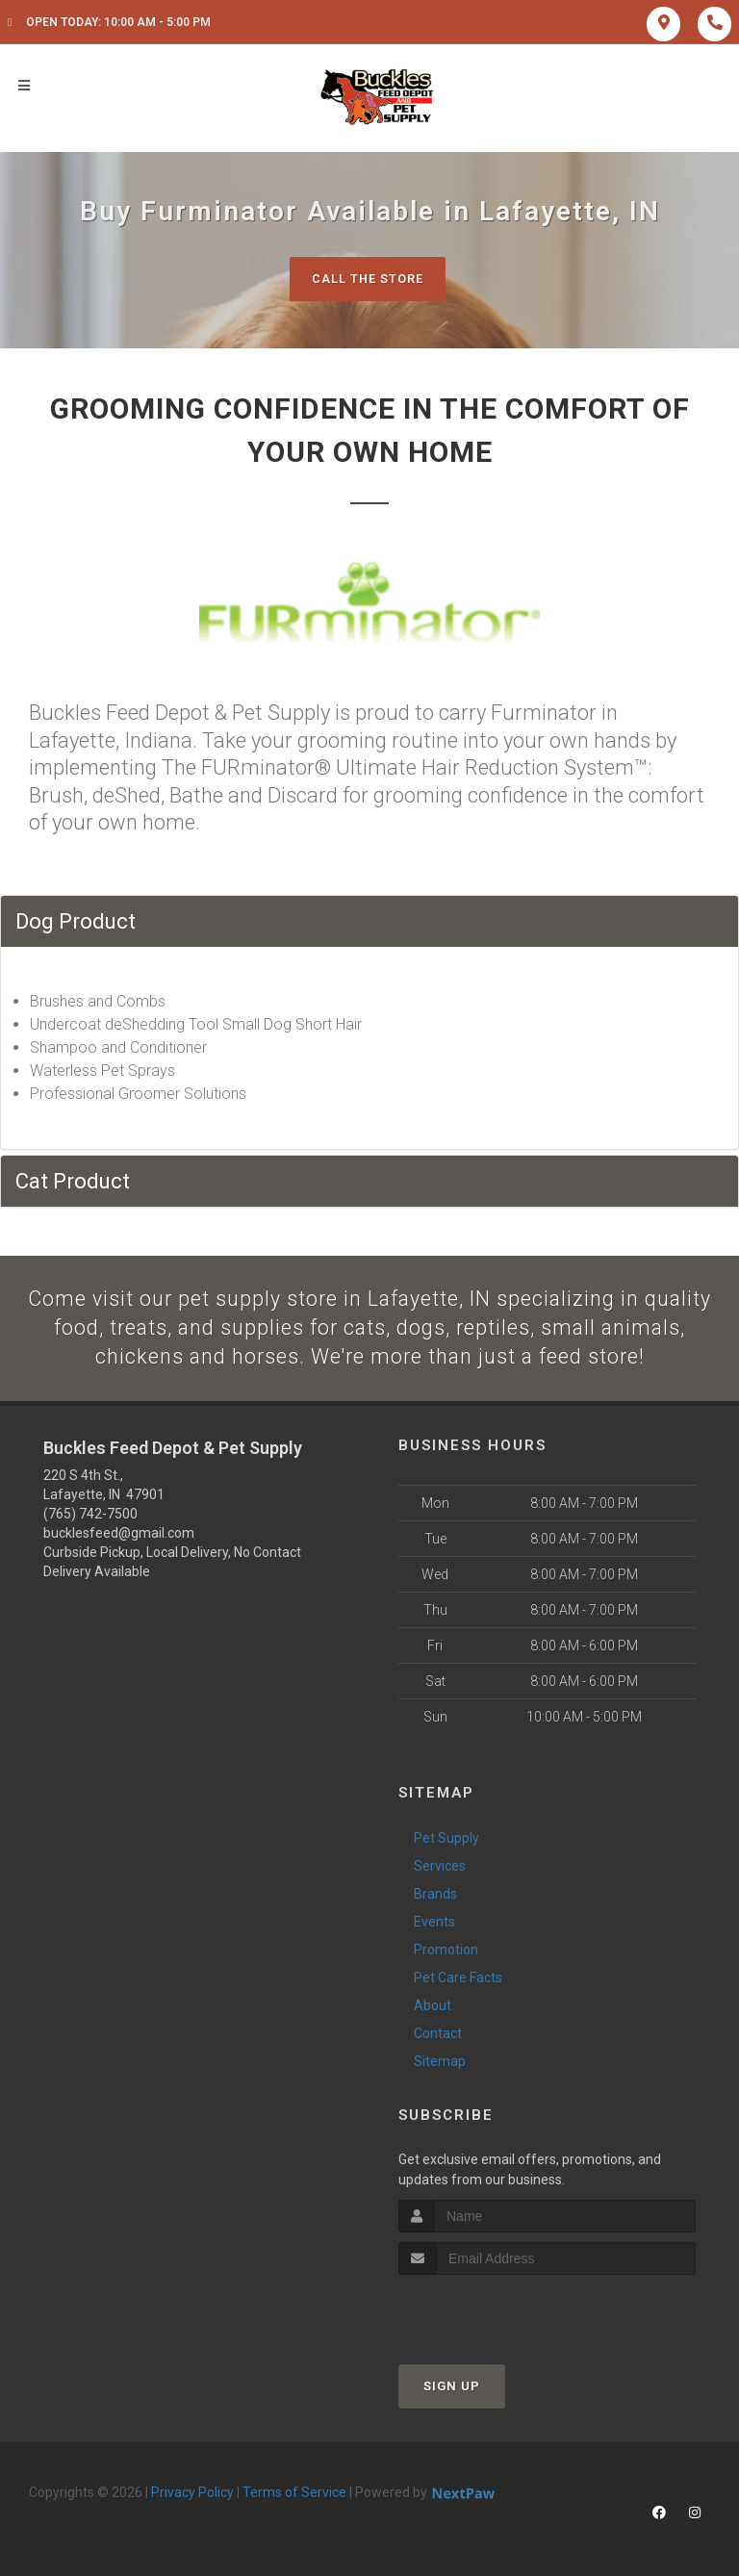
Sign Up (451, 2388)
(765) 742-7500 (90, 1515)
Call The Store (367, 278)
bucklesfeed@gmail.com (118, 1535)
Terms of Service (294, 2494)
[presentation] (500, 2312)
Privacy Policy (192, 2494)
